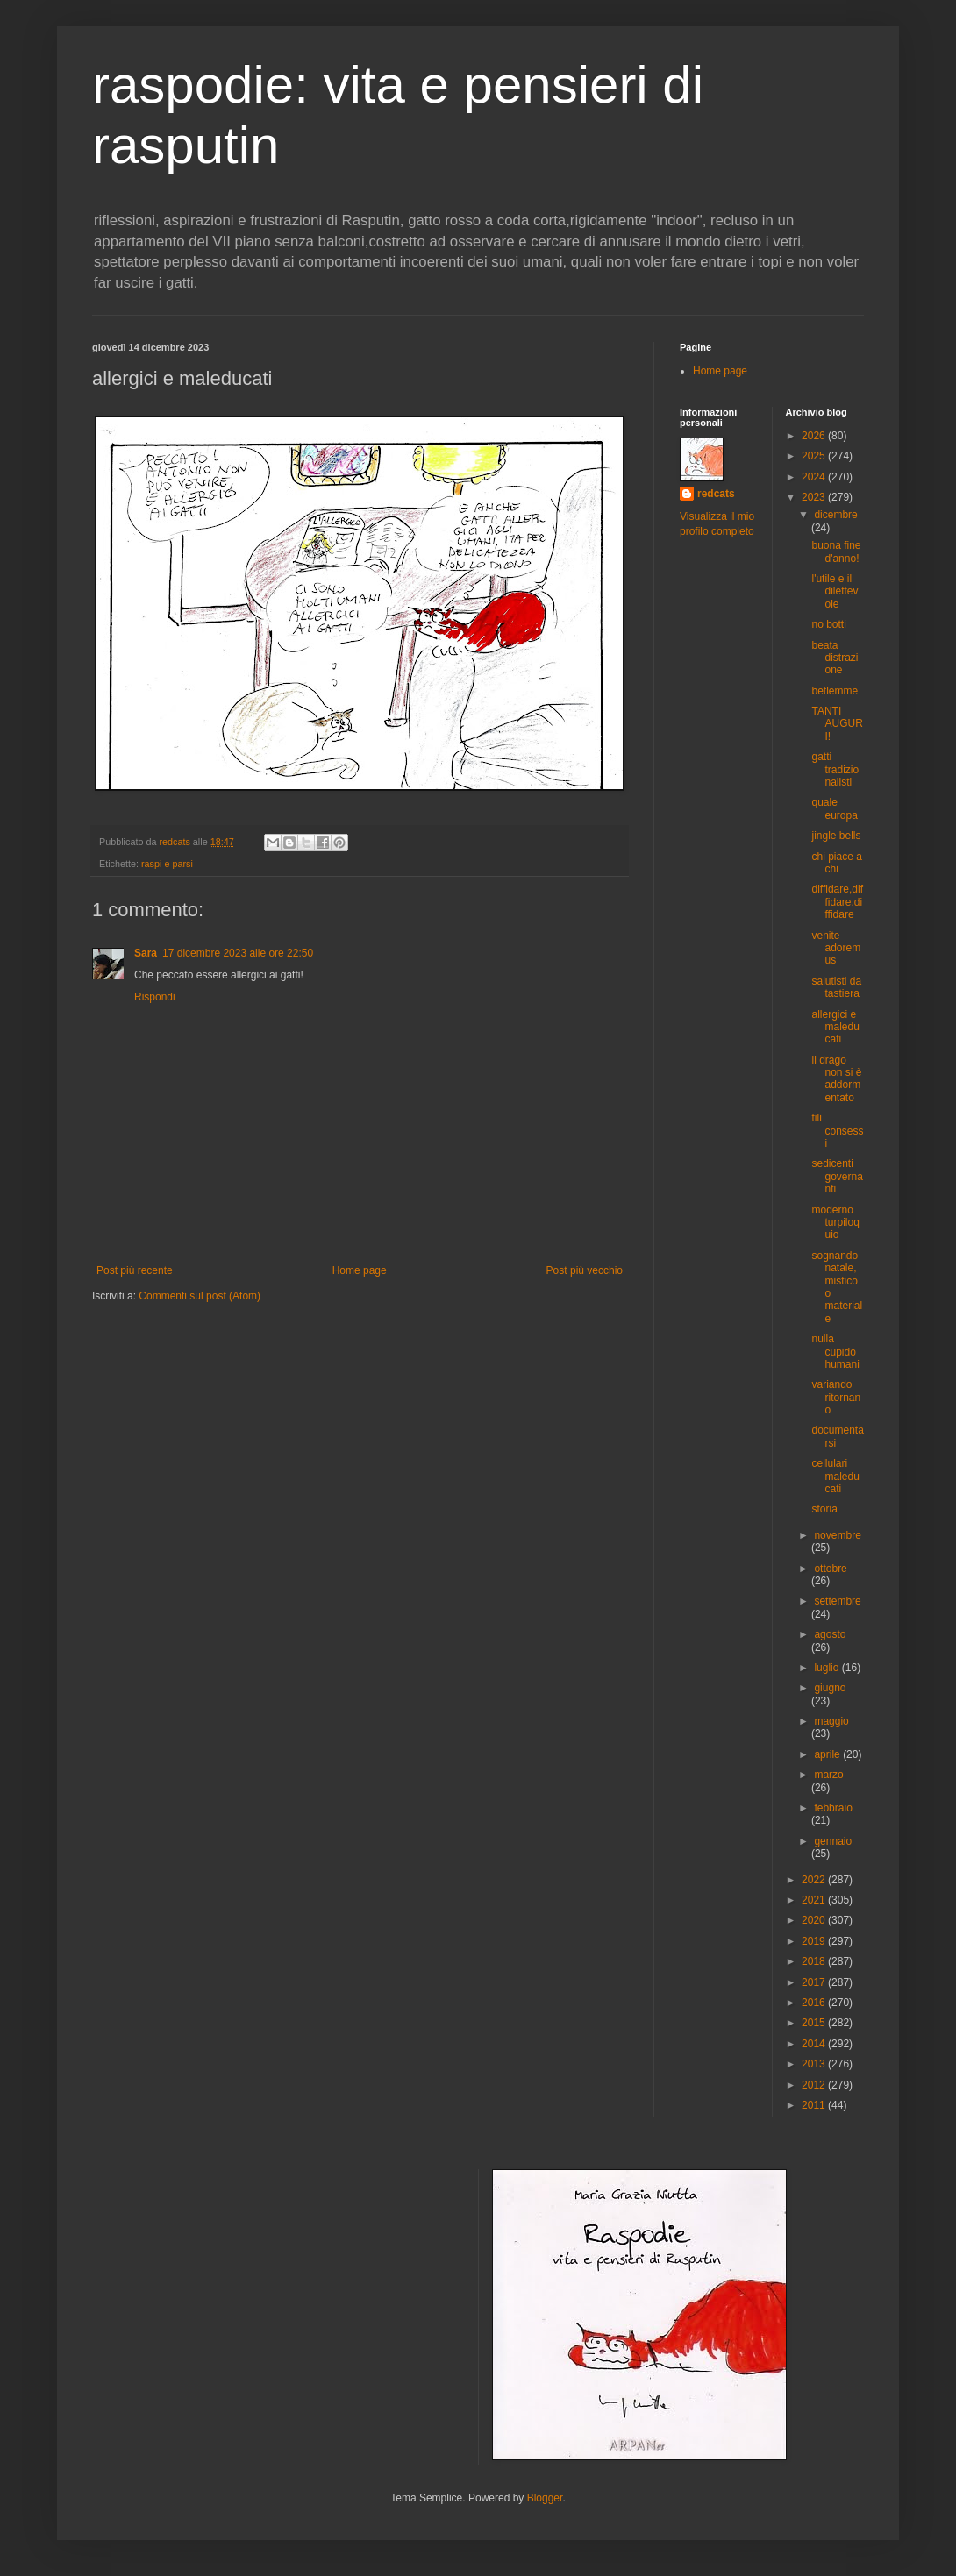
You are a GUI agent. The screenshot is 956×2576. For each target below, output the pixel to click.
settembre (837, 1601)
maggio (831, 1721)
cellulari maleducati (835, 1476)
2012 (815, 2085)
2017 (815, 1982)
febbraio (833, 1808)
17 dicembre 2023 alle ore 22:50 (237, 953)
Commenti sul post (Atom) (199, 1296)
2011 (815, 2105)
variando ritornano (835, 1397)
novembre (837, 1535)
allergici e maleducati (835, 1027)
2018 (815, 1961)
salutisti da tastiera (836, 987)
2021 (815, 1900)
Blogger (545, 2498)
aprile (828, 1754)
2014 (815, 2044)
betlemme (834, 691)
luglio (827, 1668)
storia (824, 1509)
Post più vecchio (584, 1270)
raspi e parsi (167, 863)
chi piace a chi (836, 862)
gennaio (833, 1841)
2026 (815, 436)
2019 (815, 1941)
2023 (815, 497)
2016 (815, 2002)
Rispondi (154, 997)
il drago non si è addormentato (836, 1079)
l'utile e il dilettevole (834, 591)
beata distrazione (834, 658)
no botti (828, 624)
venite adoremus (835, 948)
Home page (359, 1270)
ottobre (830, 1568)
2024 (815, 477)
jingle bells (835, 835)
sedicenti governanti (836, 1176)
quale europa (834, 808)
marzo (828, 1774)
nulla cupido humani (835, 1351)
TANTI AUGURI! (836, 724)
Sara (145, 953)
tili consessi (837, 1130)
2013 (815, 2064)
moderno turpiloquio (835, 1223)
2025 (815, 456)
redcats (716, 493)
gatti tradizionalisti (835, 769)
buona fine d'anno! (835, 551)
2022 (815, 1880)
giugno (829, 1688)
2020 (815, 1920)
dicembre (835, 515)
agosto (829, 1634)
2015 (815, 2023)
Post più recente (134, 1270)
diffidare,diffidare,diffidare (836, 902)
